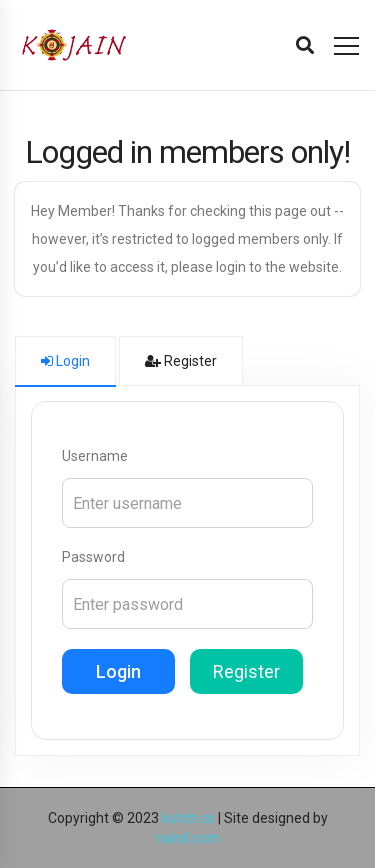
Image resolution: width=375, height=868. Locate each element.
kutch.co (188, 818)
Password (93, 557)
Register (246, 671)
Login (118, 671)
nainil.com (188, 838)
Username (95, 456)
